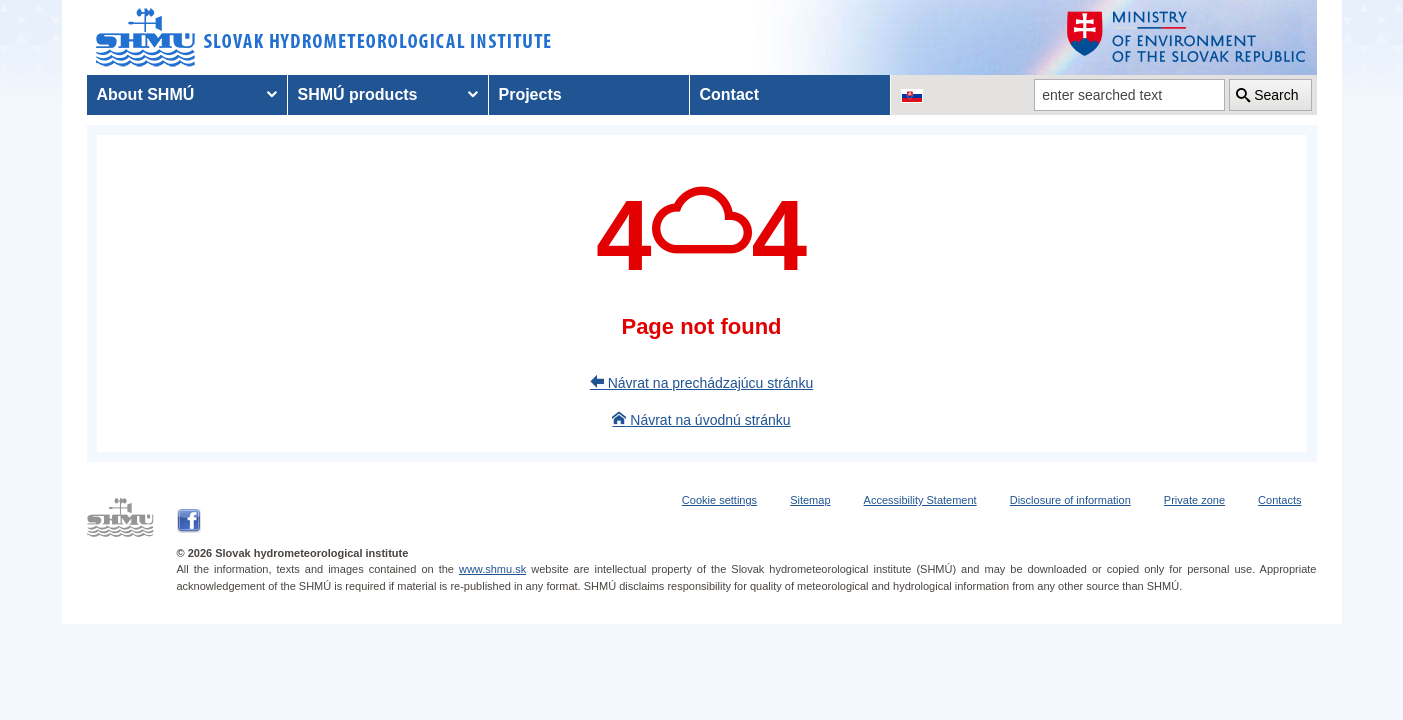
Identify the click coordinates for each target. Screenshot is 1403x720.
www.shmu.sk (492, 569)
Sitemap (810, 500)
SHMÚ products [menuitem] (358, 94)
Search (1276, 95)
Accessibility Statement (920, 500)
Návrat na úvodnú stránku (701, 420)
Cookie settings (719, 500)
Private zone (1194, 500)
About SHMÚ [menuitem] (146, 94)
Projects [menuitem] (530, 94)
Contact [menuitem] (730, 94)
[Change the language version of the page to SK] (912, 95)
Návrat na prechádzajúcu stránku (701, 383)
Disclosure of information (1070, 500)
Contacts (1279, 500)
